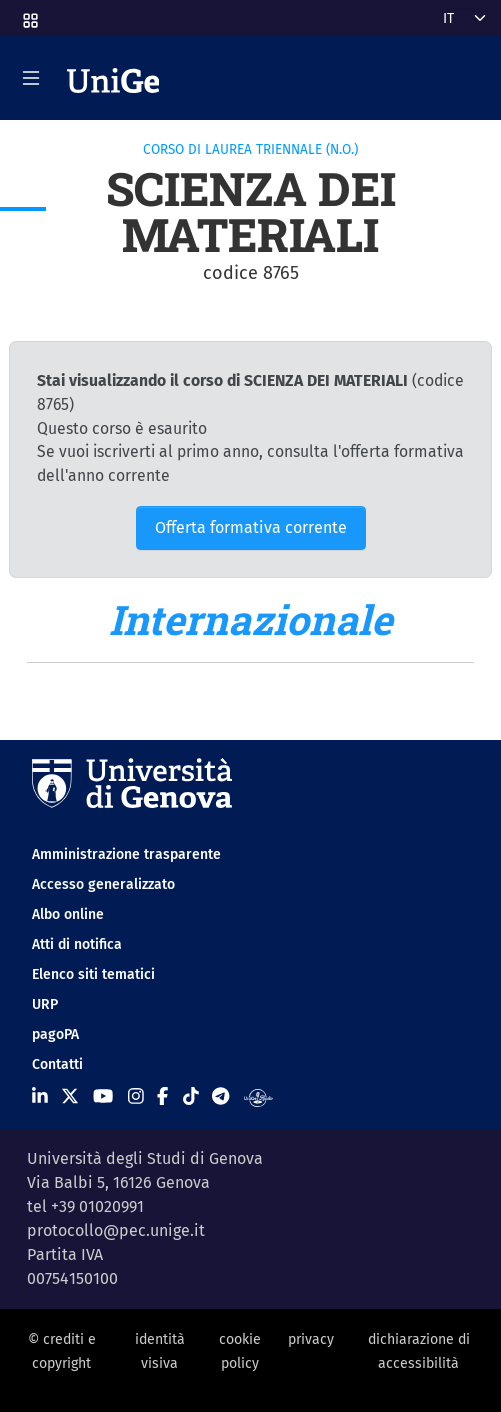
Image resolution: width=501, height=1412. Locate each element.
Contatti (57, 1064)
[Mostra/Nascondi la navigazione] (31, 78)
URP (45, 1004)
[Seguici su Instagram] (136, 1097)
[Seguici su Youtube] (103, 1097)
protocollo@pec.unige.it (116, 1230)
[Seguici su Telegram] (220, 1097)
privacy (311, 1339)
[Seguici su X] (70, 1097)
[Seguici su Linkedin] (40, 1097)
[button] (29, 14)
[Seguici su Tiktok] (191, 1097)
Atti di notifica (77, 944)
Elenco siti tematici (93, 974)
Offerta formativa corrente (251, 527)
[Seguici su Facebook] (162, 1097)
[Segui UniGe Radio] (258, 1097)
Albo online (68, 914)
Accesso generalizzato (103, 884)
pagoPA (55, 1034)
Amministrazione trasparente (126, 854)
